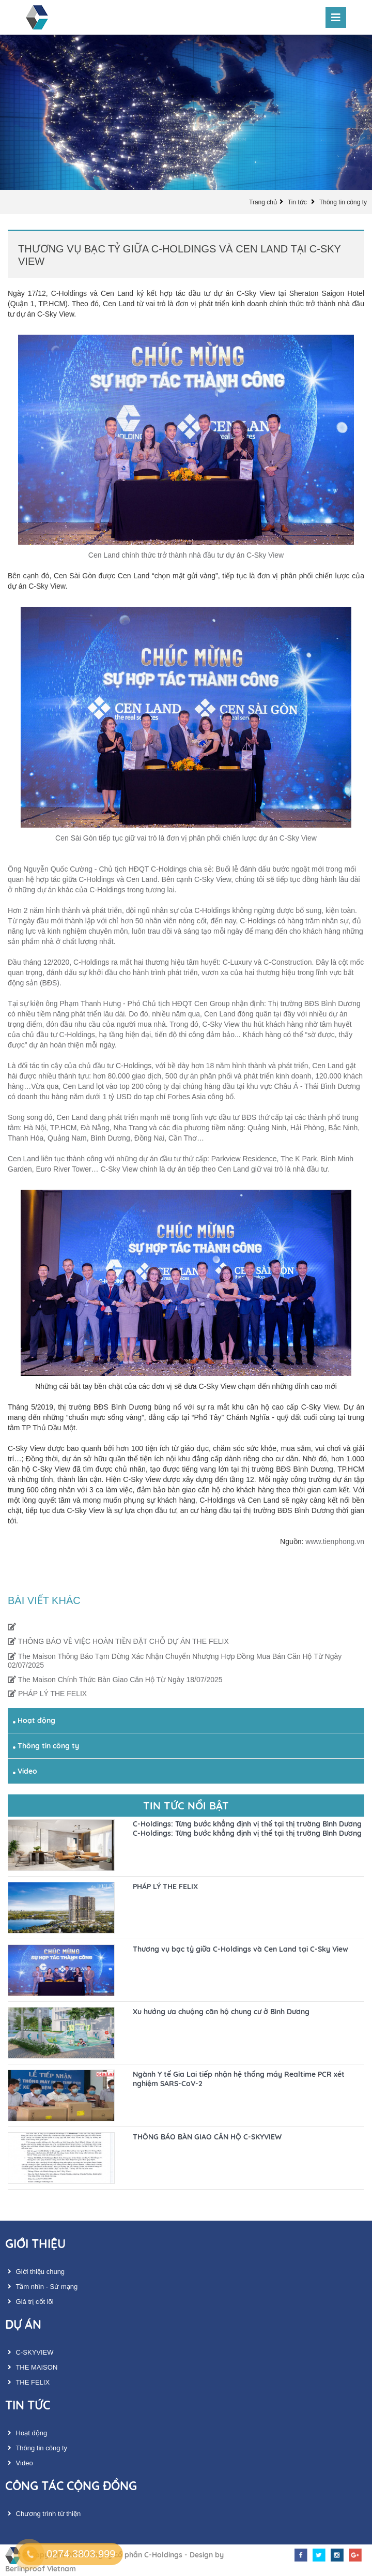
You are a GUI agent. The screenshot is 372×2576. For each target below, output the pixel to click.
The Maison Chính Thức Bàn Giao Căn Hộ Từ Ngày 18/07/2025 (115, 1679)
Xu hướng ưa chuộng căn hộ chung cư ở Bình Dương (221, 2011)
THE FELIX (27, 2382)
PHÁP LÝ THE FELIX (47, 1693)
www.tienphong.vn (334, 1541)
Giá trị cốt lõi (29, 2301)
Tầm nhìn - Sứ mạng (41, 2286)
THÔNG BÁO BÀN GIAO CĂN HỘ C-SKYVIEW (207, 2136)
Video (25, 1771)
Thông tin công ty (343, 202)
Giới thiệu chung (35, 2271)
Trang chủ (263, 202)
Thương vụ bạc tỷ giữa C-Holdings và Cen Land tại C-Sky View (240, 1949)
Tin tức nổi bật (186, 1805)
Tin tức (298, 202)
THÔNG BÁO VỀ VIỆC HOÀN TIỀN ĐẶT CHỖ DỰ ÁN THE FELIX (118, 1641)
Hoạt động (34, 1720)
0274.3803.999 (81, 2553)
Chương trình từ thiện (43, 2514)
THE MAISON (31, 2367)
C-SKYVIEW (29, 2352)
